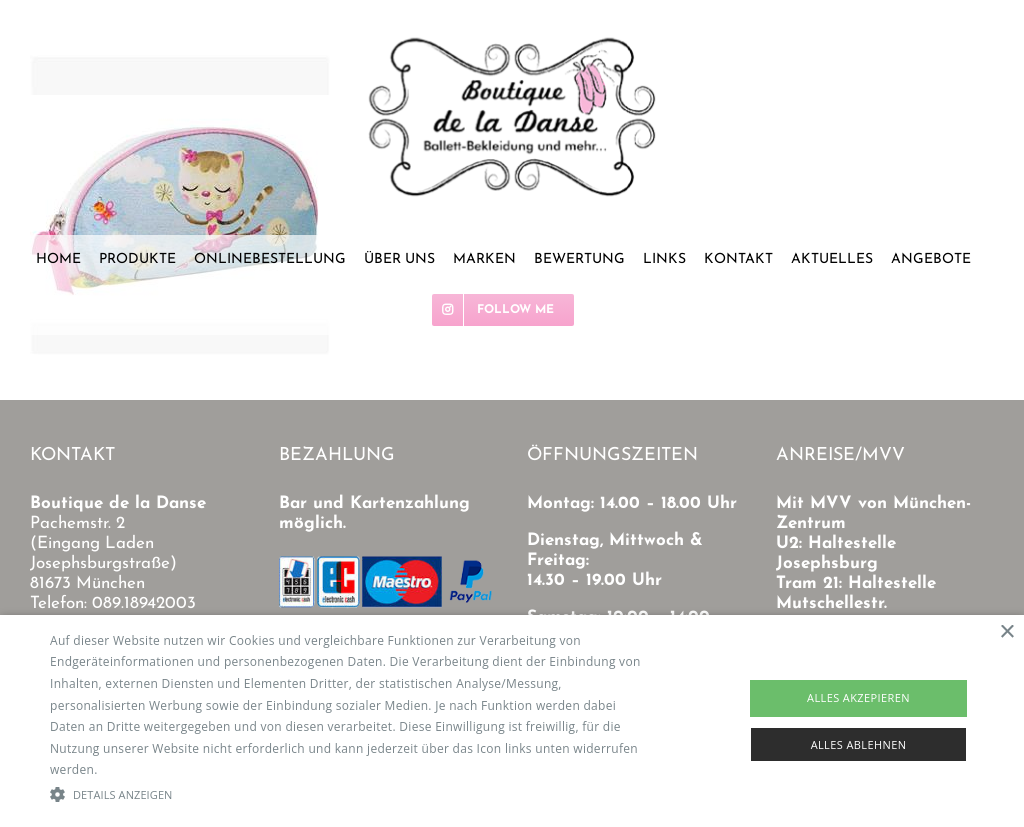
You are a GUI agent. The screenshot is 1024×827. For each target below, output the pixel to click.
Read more (133, 769)
